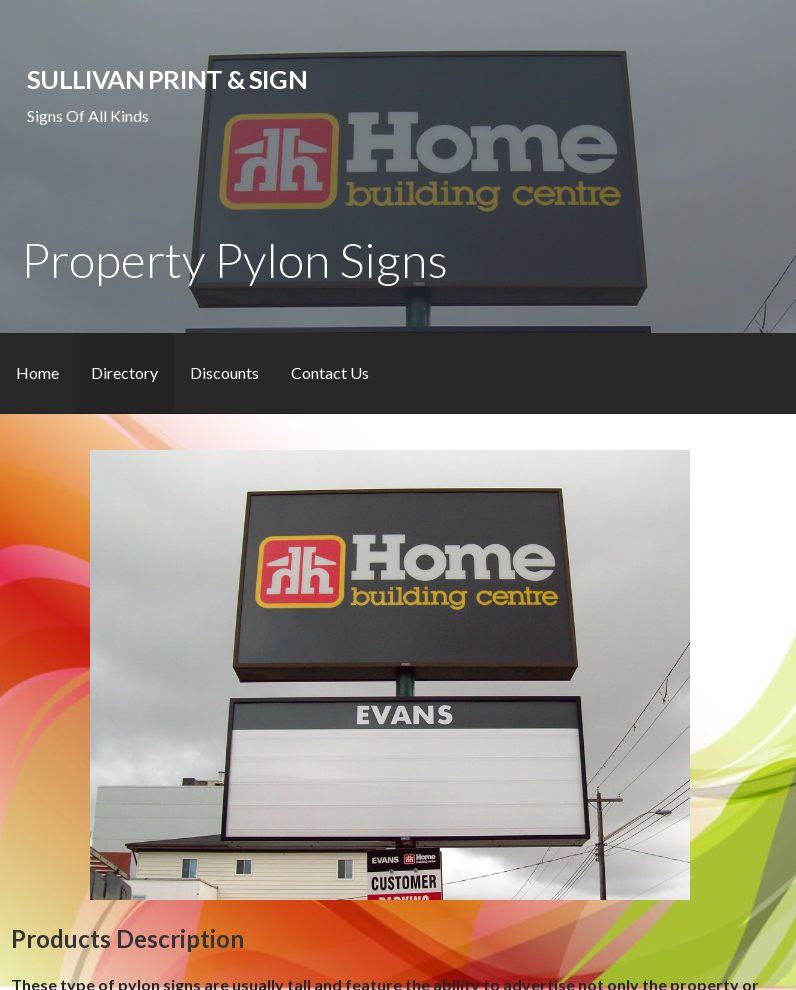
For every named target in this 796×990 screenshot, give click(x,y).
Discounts (224, 372)
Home (37, 372)
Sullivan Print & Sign (167, 79)
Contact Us (330, 372)
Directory (124, 372)
